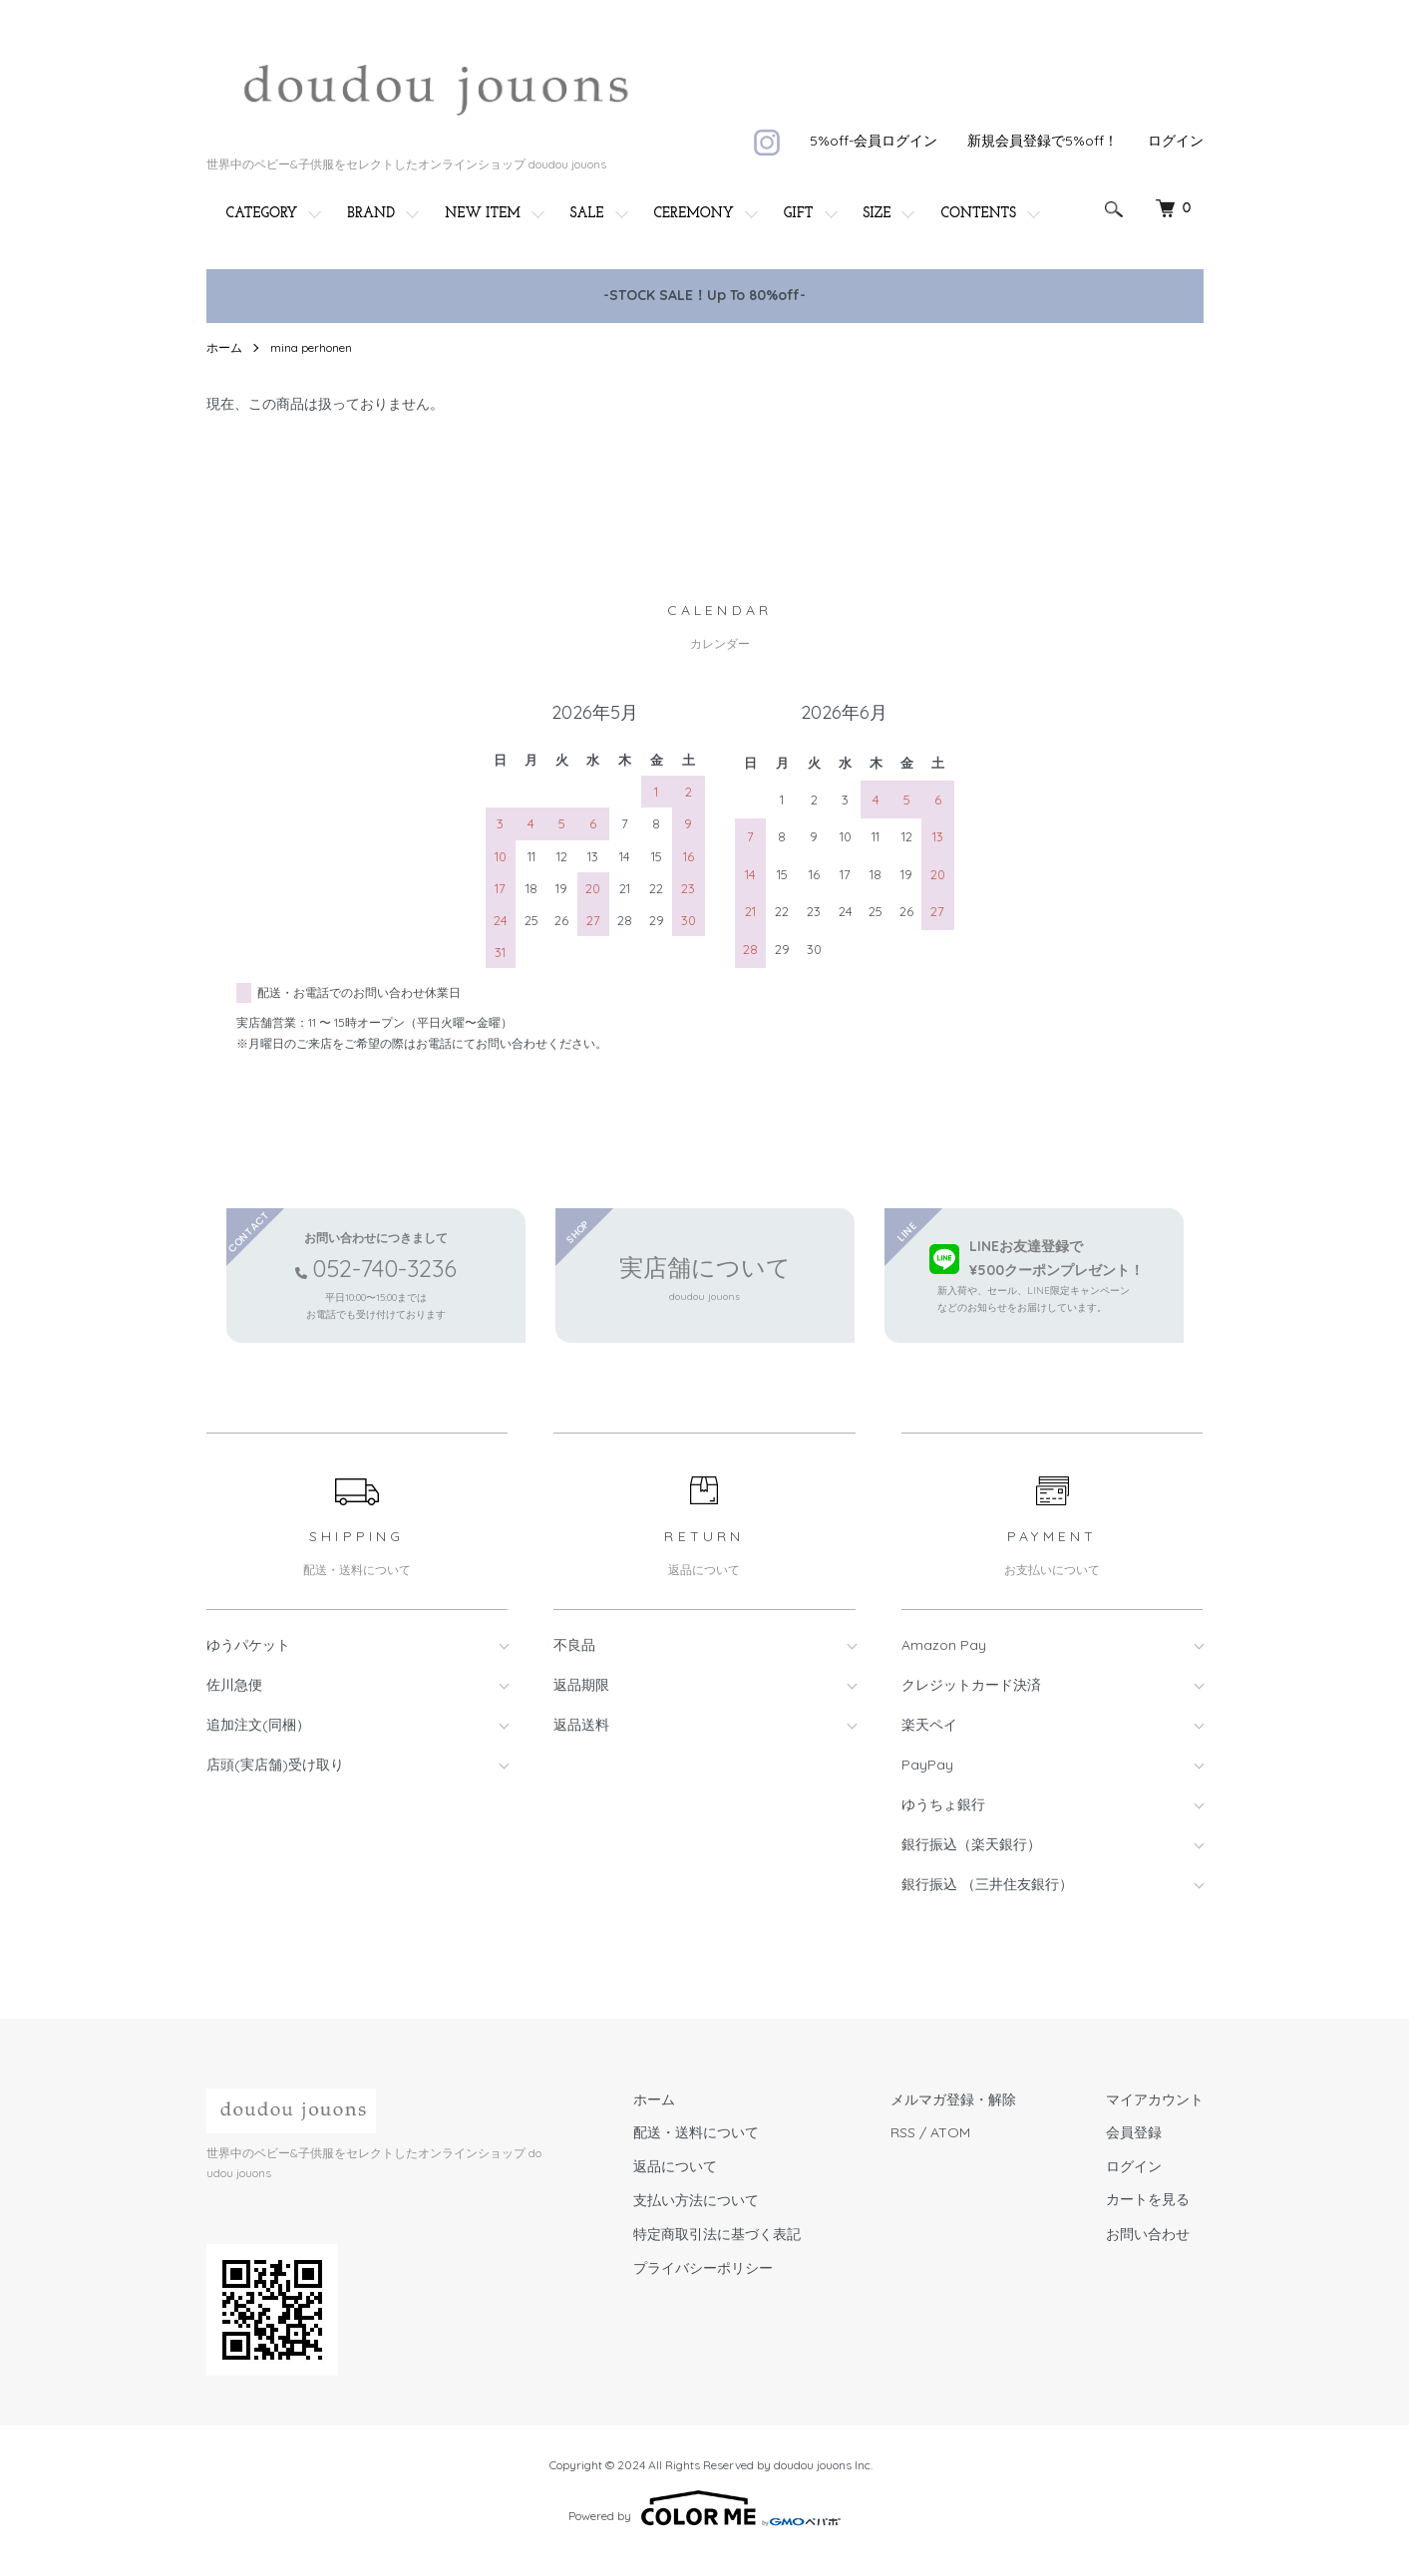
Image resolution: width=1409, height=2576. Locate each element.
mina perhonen (311, 347)
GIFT (799, 213)
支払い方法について (696, 2200)
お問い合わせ (1148, 2234)
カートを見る (1148, 2200)
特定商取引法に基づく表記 (717, 2234)
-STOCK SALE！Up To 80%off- (704, 295)
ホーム (224, 347)
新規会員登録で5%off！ (1042, 141)
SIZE (877, 213)
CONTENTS (978, 213)
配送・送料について (696, 2132)
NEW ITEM (483, 213)
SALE (587, 213)
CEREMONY (694, 213)
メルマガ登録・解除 (953, 2099)
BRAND (371, 213)
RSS (902, 2132)
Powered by (704, 2508)
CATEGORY (262, 213)
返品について (675, 2166)
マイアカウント (1155, 2099)
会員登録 (1134, 2132)
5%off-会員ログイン (873, 141)
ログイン (1176, 141)
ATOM (950, 2132)
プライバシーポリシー (703, 2268)
